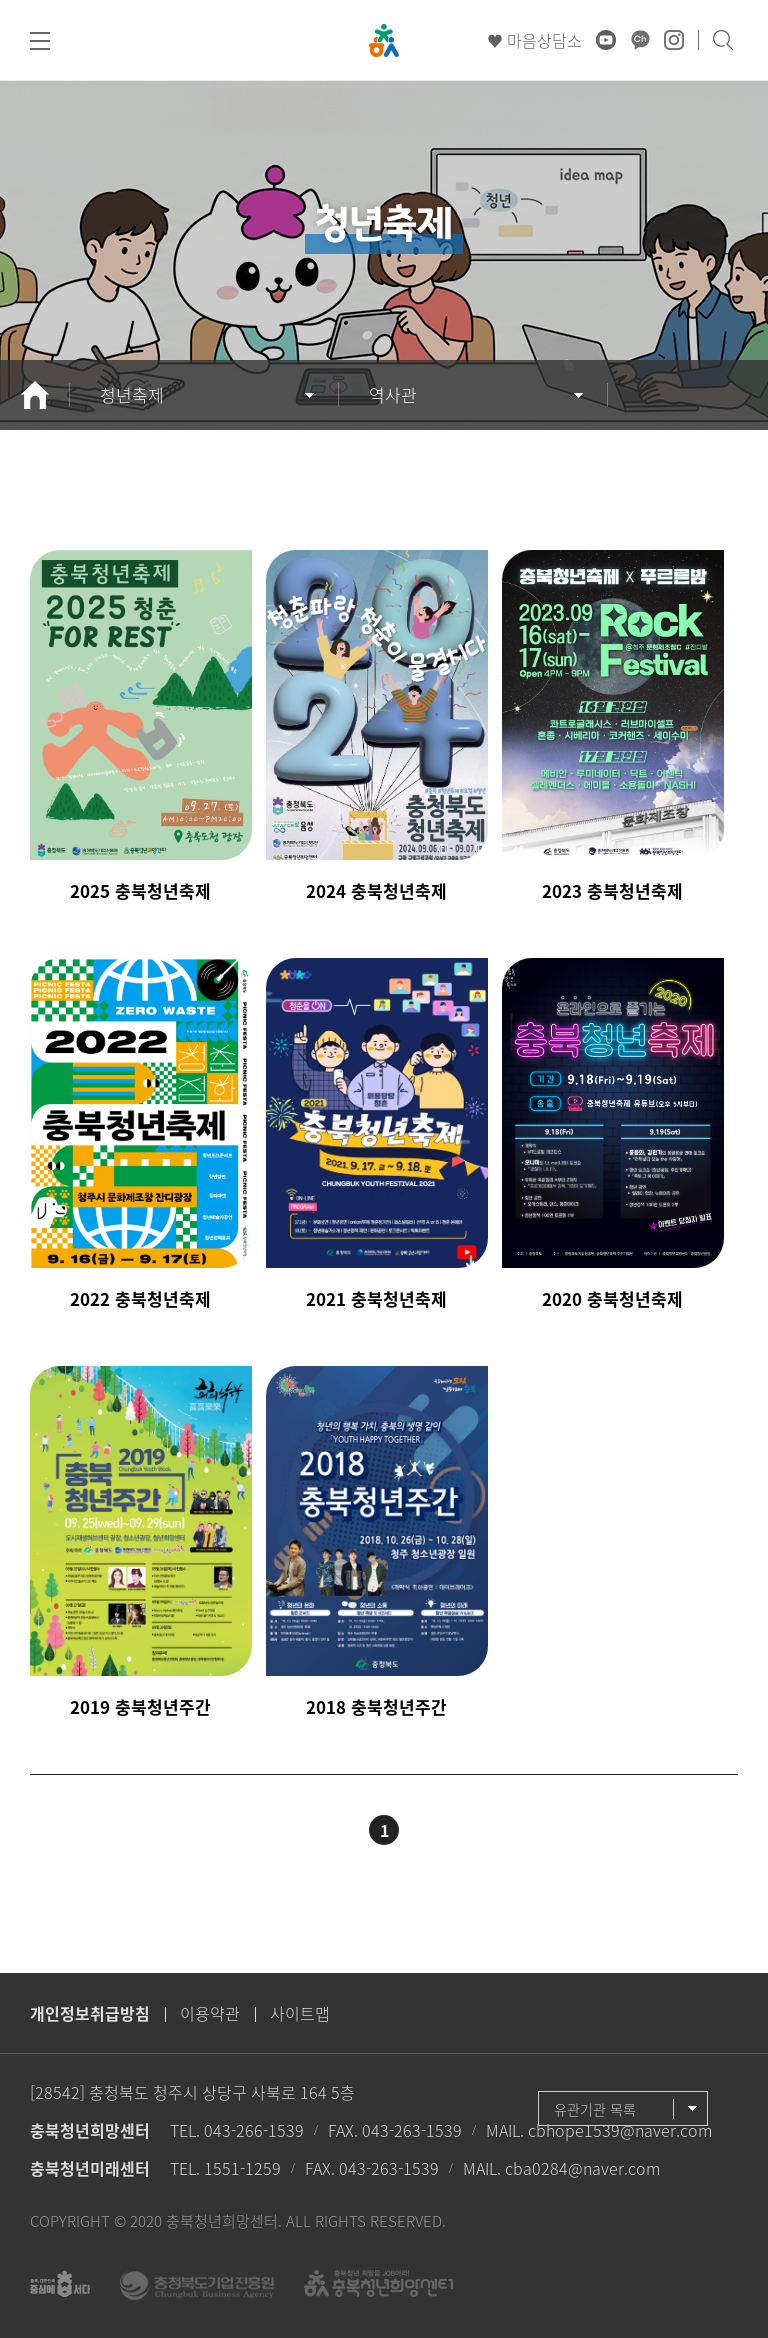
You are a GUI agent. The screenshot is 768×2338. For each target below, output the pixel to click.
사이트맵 (300, 2013)
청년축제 (132, 394)
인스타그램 (674, 40)
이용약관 (210, 2013)
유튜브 (606, 40)
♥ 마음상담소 (534, 40)
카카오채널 (640, 40)
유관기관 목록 (595, 2109)
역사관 (393, 394)
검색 (723, 40)
